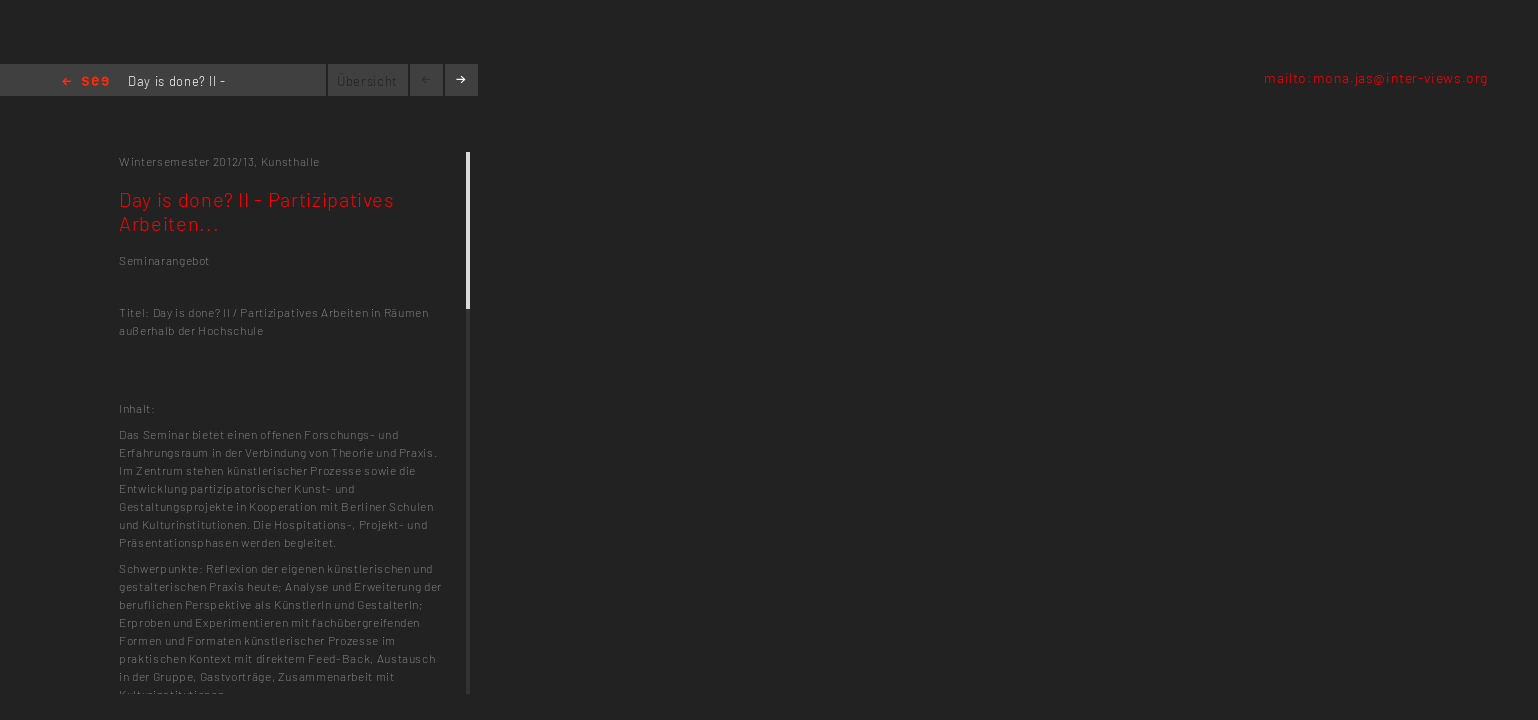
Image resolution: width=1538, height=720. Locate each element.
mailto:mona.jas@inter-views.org (1376, 77)
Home (85, 82)
